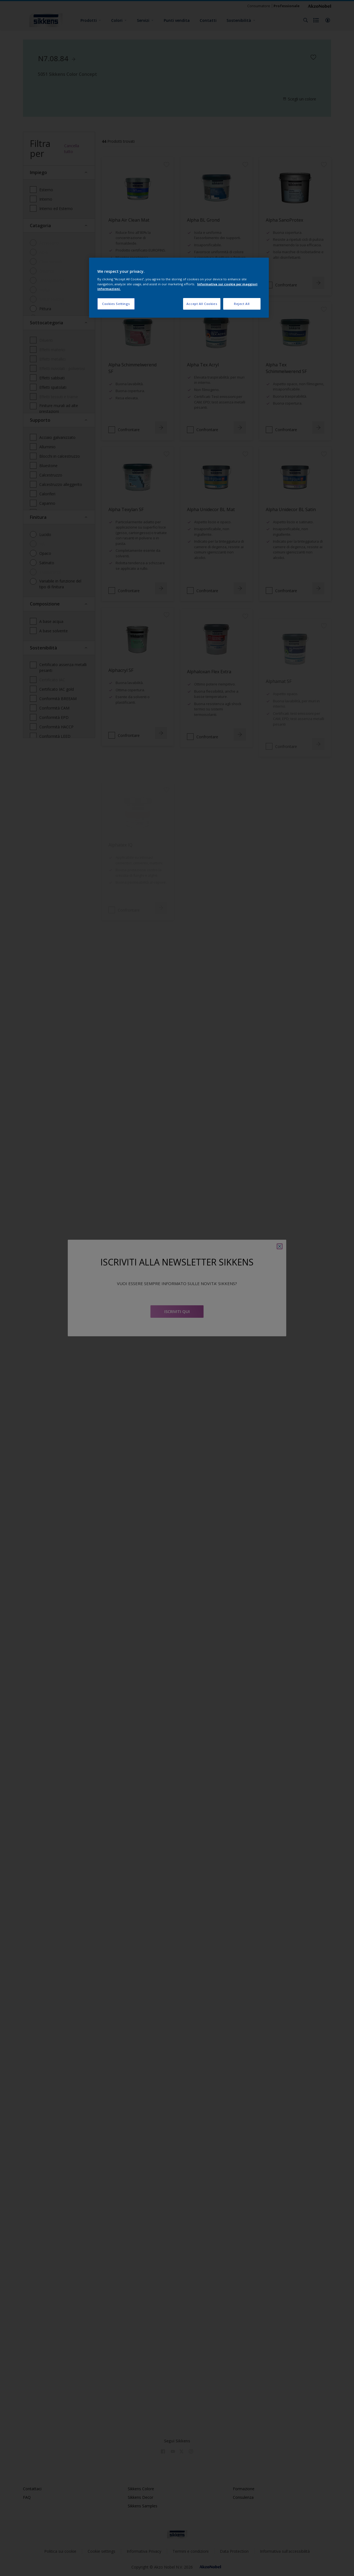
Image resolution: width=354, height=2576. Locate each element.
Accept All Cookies (201, 304)
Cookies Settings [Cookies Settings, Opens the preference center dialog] (116, 304)
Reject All (242, 304)
